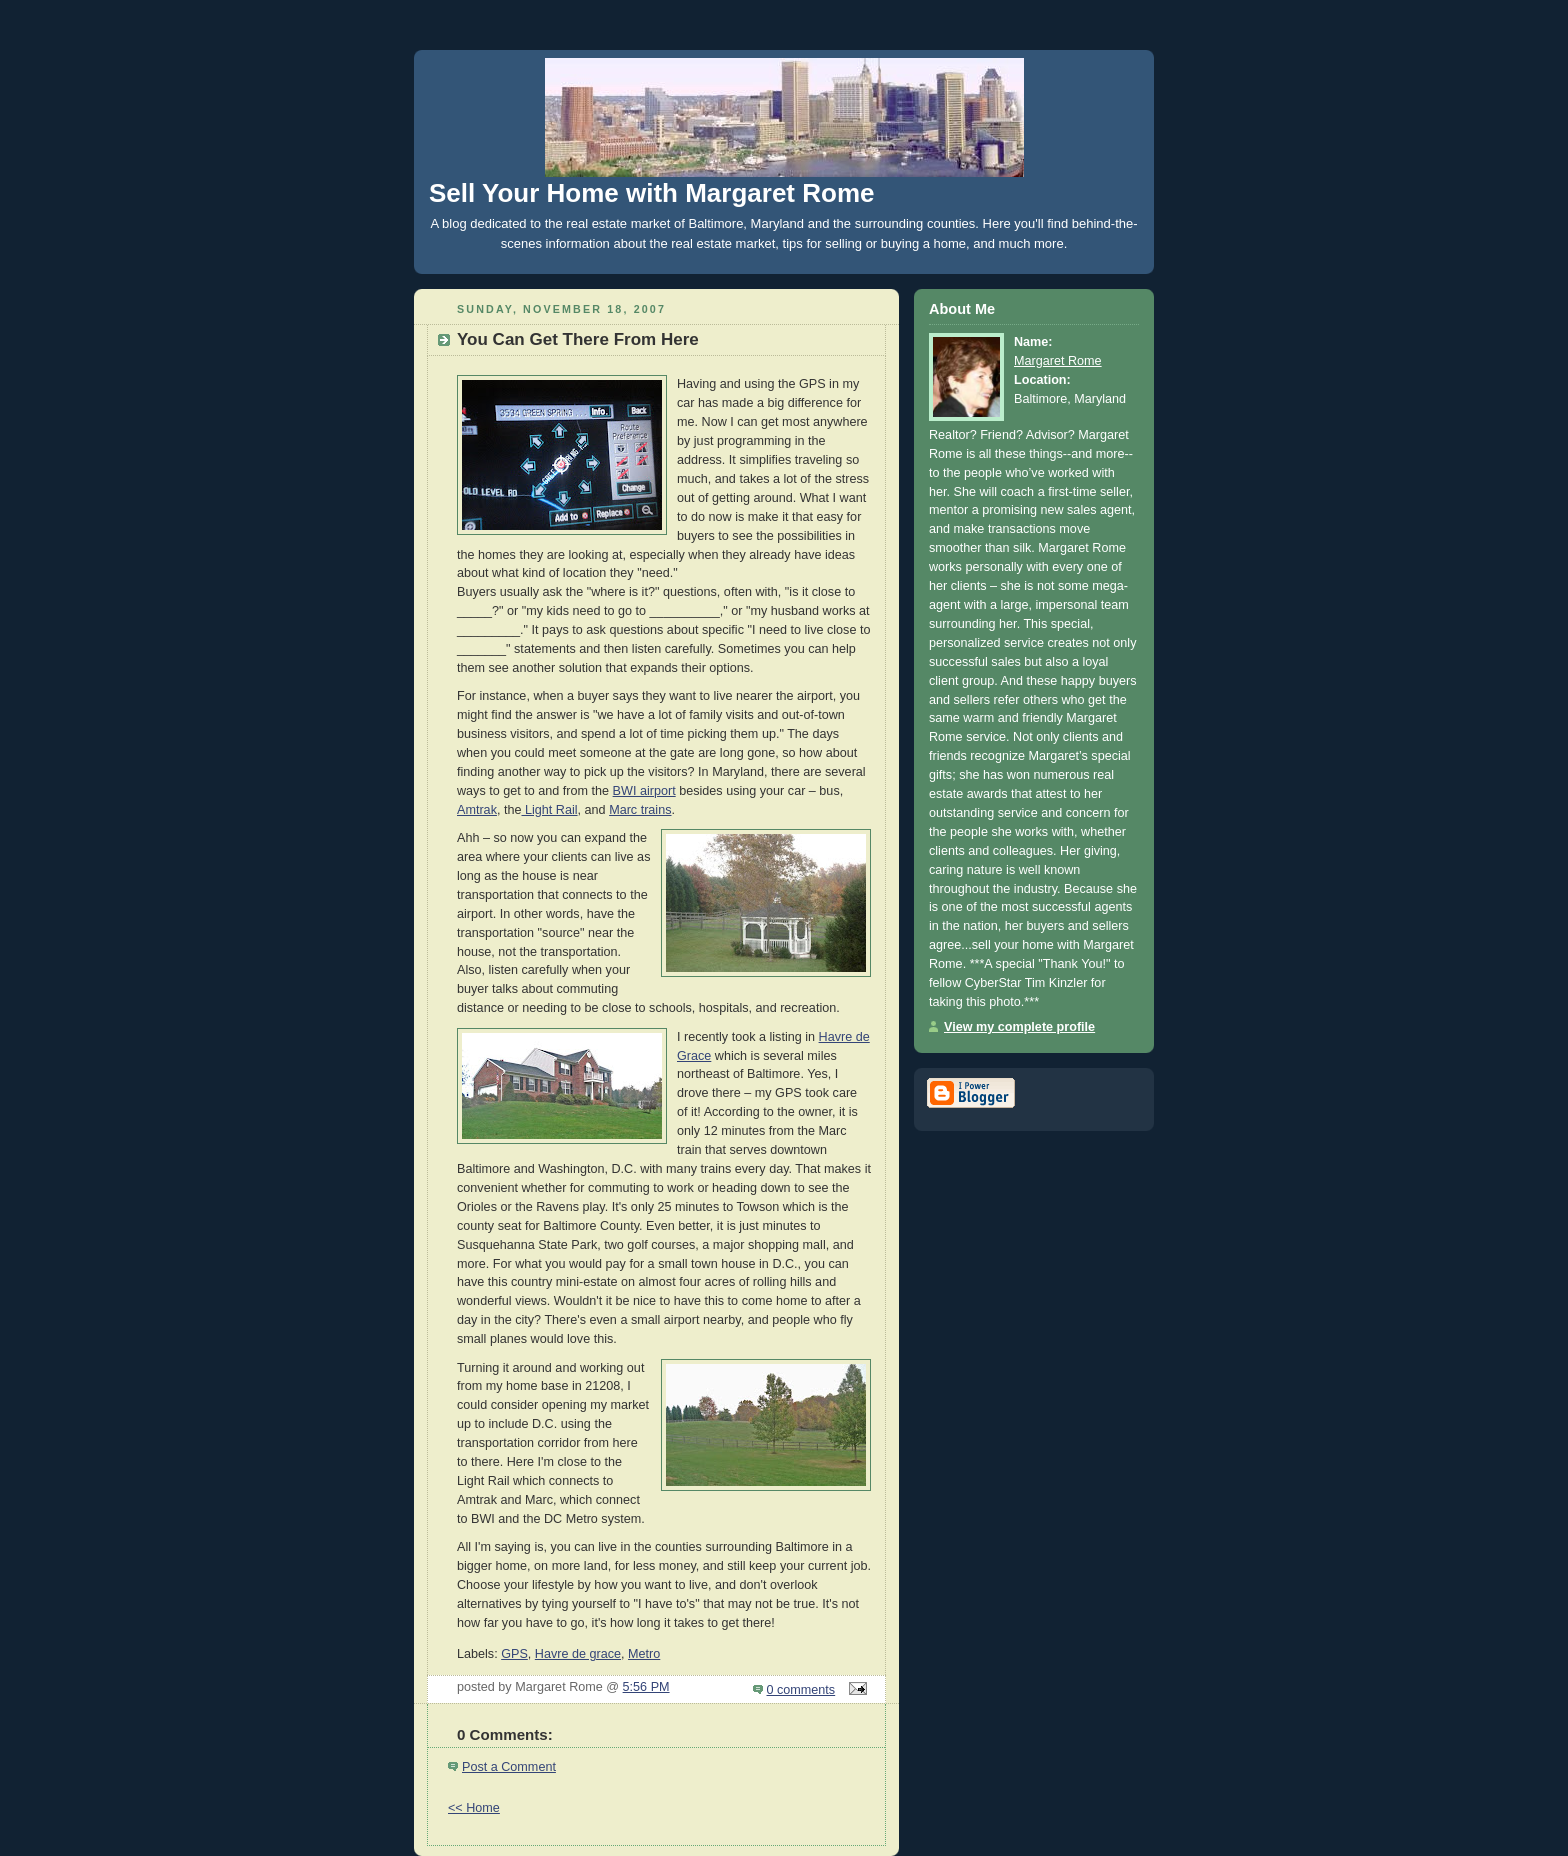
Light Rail (549, 810)
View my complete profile (1019, 1027)
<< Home (474, 1808)
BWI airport (644, 791)
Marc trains (640, 810)
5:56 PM (646, 1687)
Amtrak (477, 810)
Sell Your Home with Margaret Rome (651, 193)
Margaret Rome (1058, 361)
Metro (644, 1654)
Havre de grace (578, 1654)
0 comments (801, 1690)
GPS (514, 1654)
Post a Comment (509, 1767)
